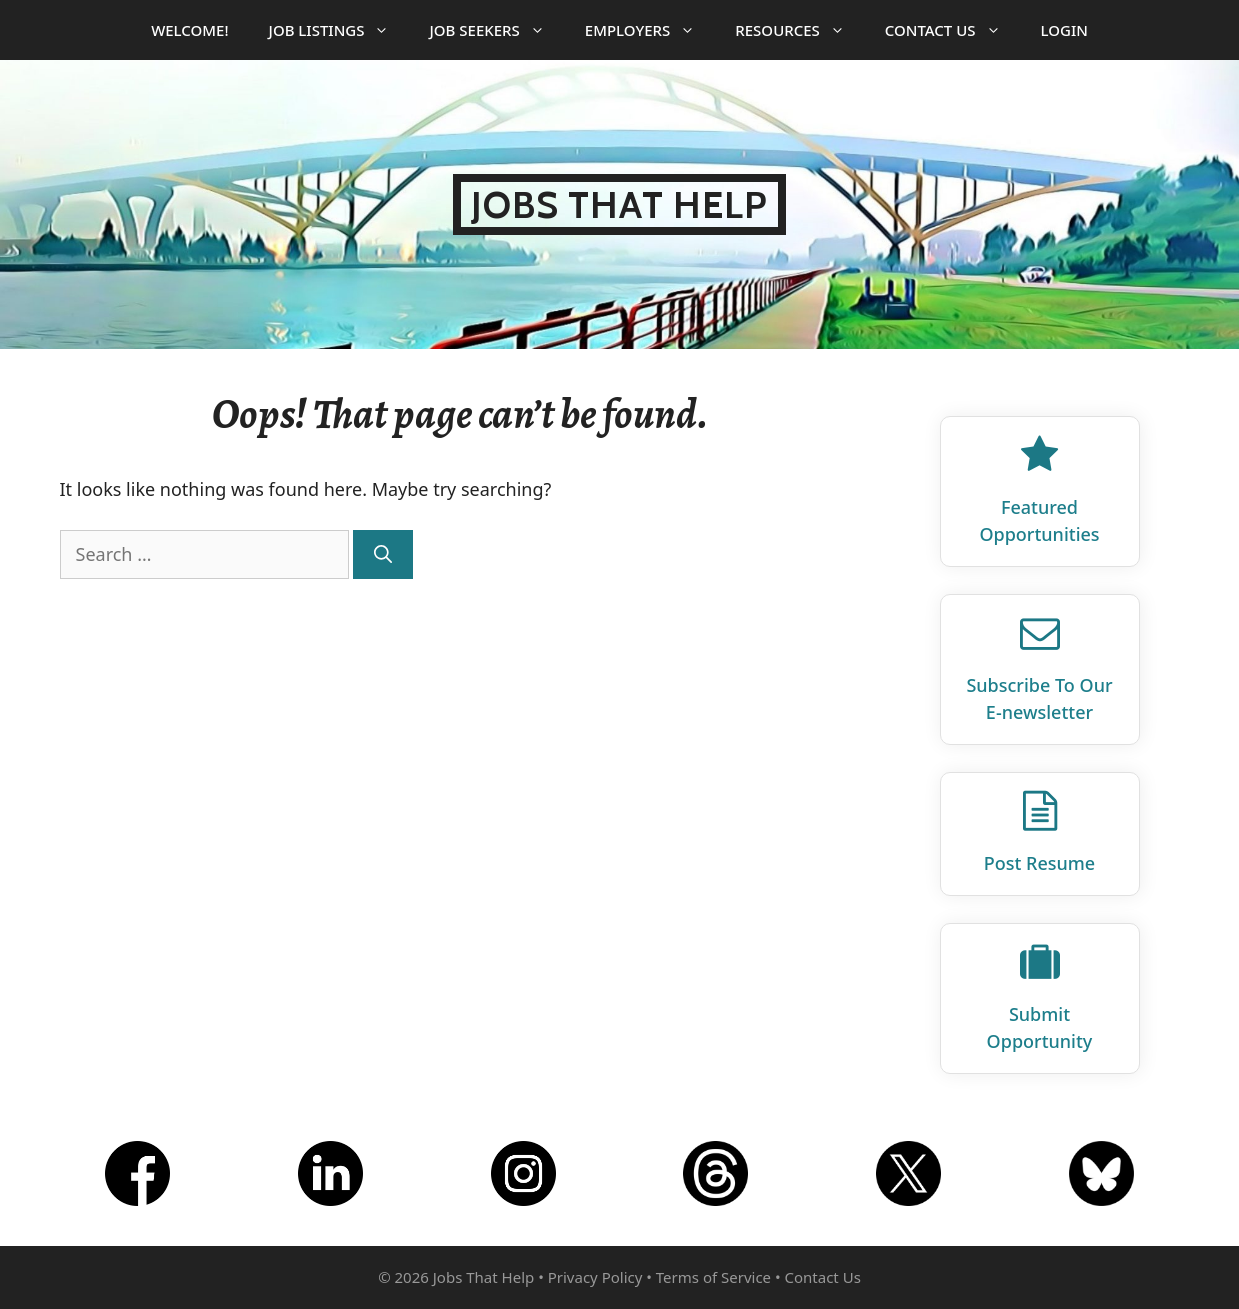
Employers (650, 30)
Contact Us (953, 30)
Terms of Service (713, 1277)
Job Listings (339, 30)
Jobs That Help (620, 204)
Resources (800, 30)
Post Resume (1039, 863)
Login (1064, 30)
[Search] (383, 554)
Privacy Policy (595, 1277)
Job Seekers (496, 30)
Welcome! (189, 30)
